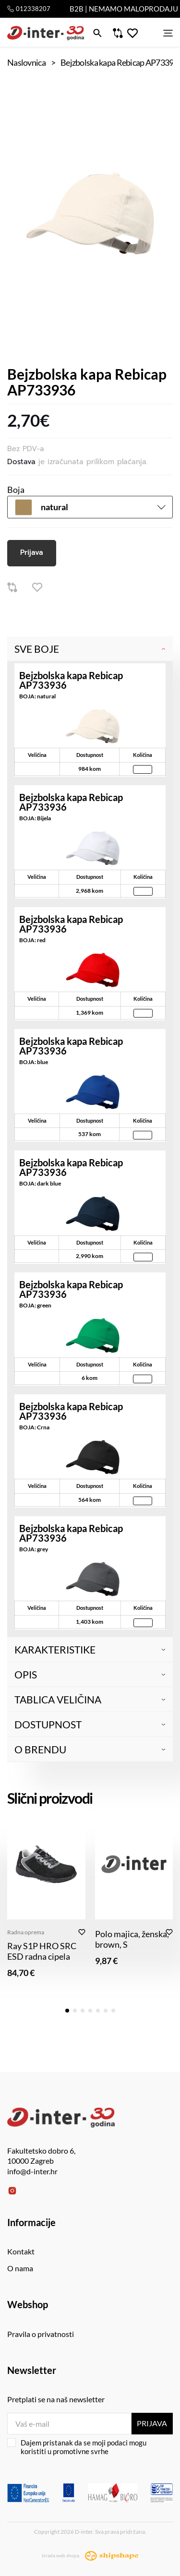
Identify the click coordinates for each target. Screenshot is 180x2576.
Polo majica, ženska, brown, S (132, 1939)
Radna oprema (25, 1932)
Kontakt (21, 2251)
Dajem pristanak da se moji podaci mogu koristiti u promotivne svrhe (76, 2447)
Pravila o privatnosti (40, 2333)
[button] (67, 2011)
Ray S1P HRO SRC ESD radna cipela (41, 1951)
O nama (20, 2268)
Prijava (31, 552)
